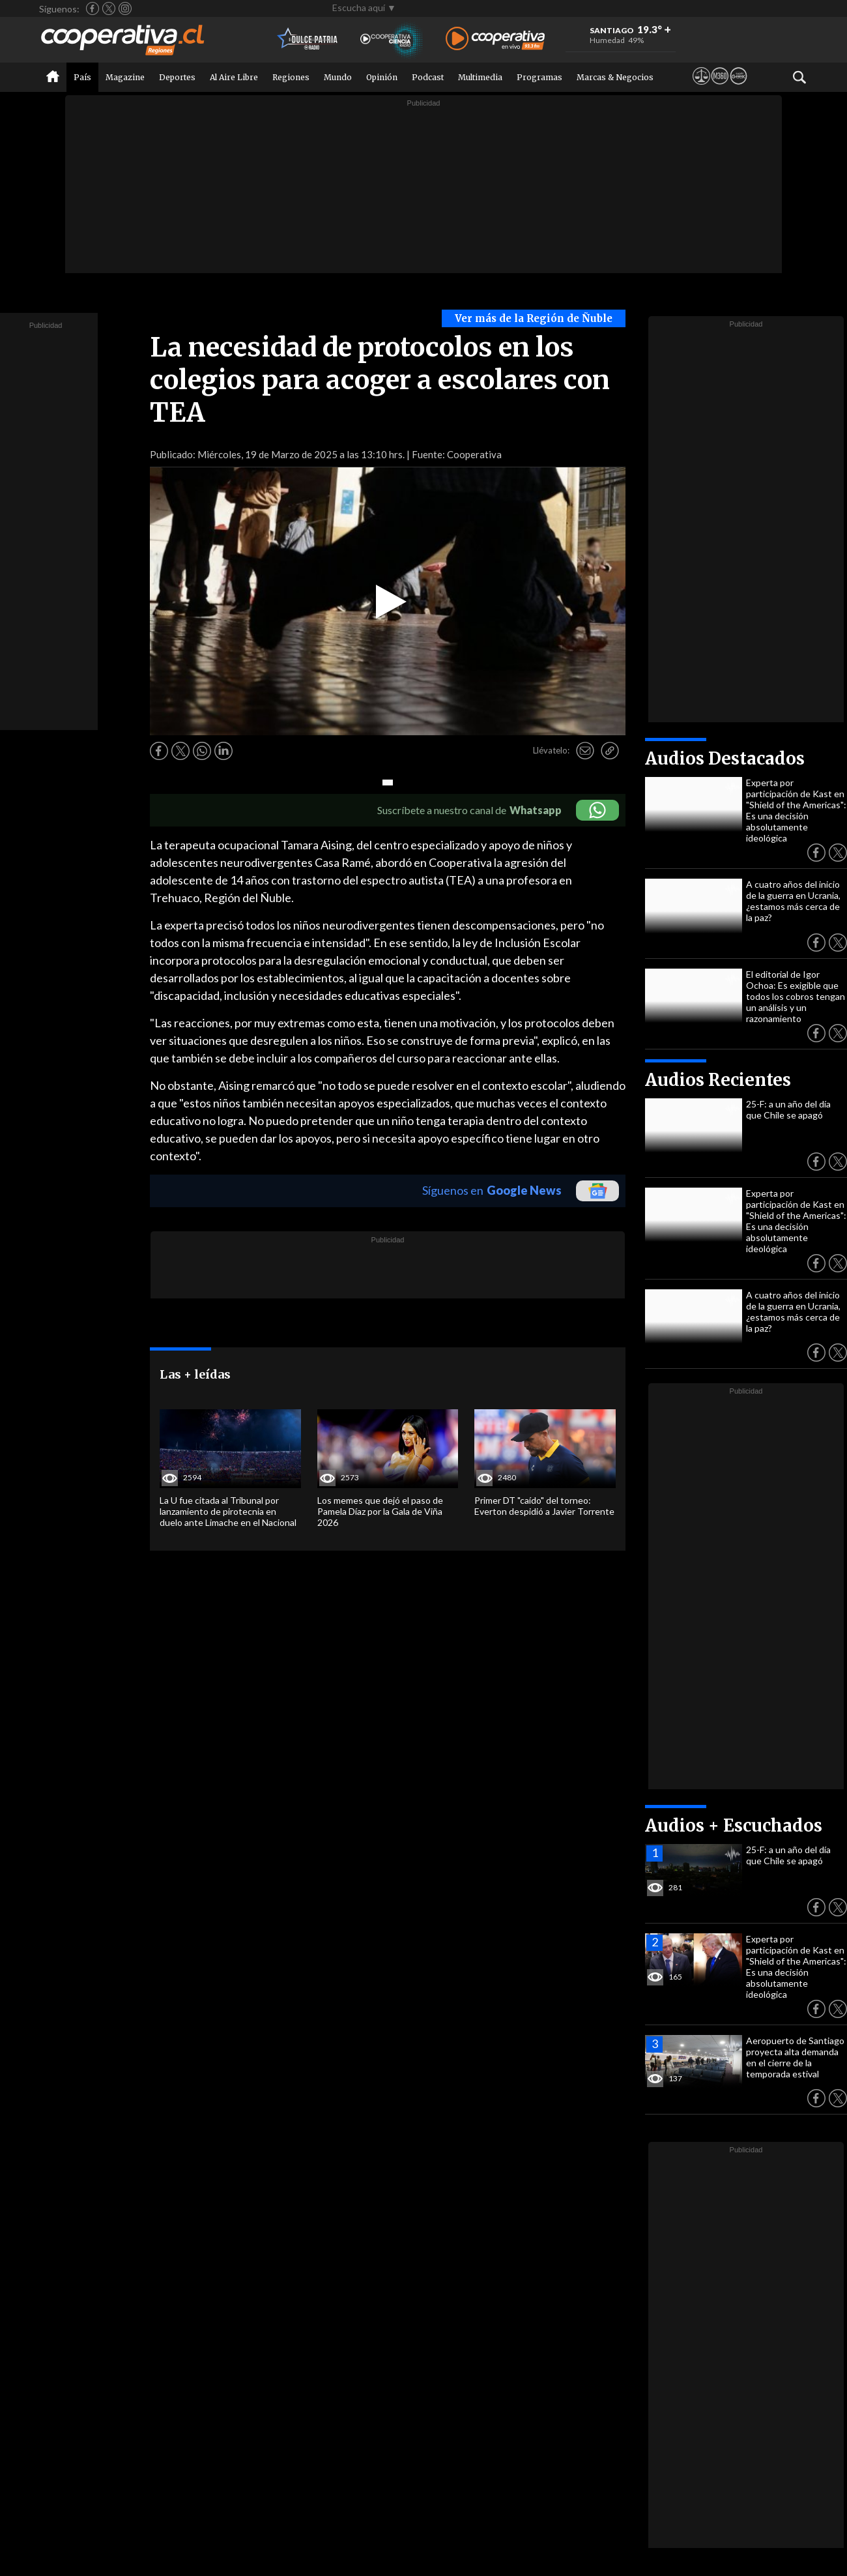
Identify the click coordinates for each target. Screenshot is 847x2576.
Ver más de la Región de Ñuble (533, 318)
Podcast (428, 77)
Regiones (290, 77)
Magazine (125, 77)
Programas (539, 77)
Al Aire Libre (234, 77)
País (82, 77)
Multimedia (480, 77)
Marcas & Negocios (615, 77)
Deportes (177, 77)
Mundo (338, 77)
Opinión (381, 77)
